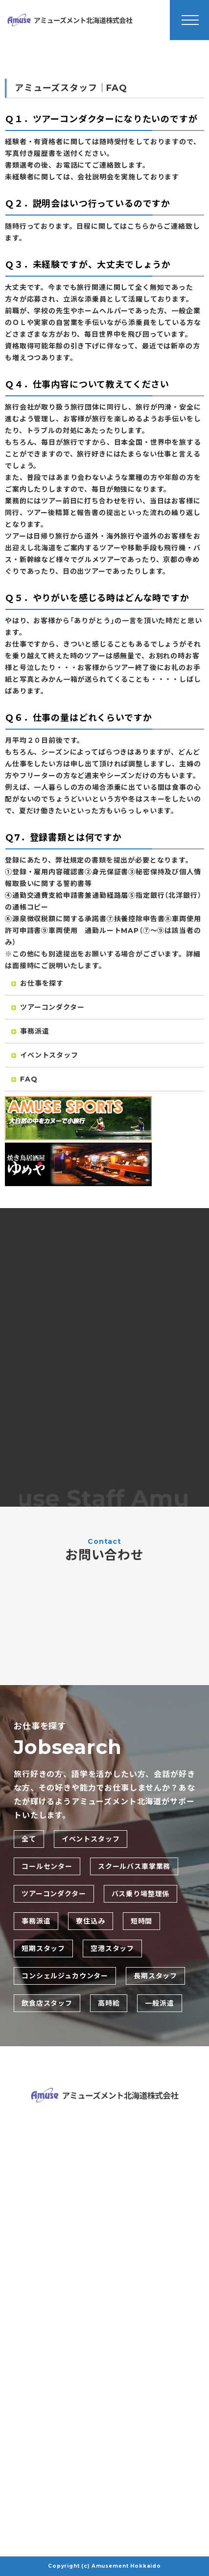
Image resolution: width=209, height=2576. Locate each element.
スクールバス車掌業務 (134, 1866)
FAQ (24, 1081)
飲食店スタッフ (47, 2003)
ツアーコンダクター (48, 1009)
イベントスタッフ (44, 1057)
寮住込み (90, 1921)
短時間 (142, 1921)
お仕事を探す (37, 985)
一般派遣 (159, 2003)
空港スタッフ (112, 1948)
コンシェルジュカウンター (65, 1975)
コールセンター (47, 1866)
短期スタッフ (43, 1948)
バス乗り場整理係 (141, 1893)
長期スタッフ (155, 1975)
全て (29, 1839)
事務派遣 (30, 1033)
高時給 (109, 2003)
